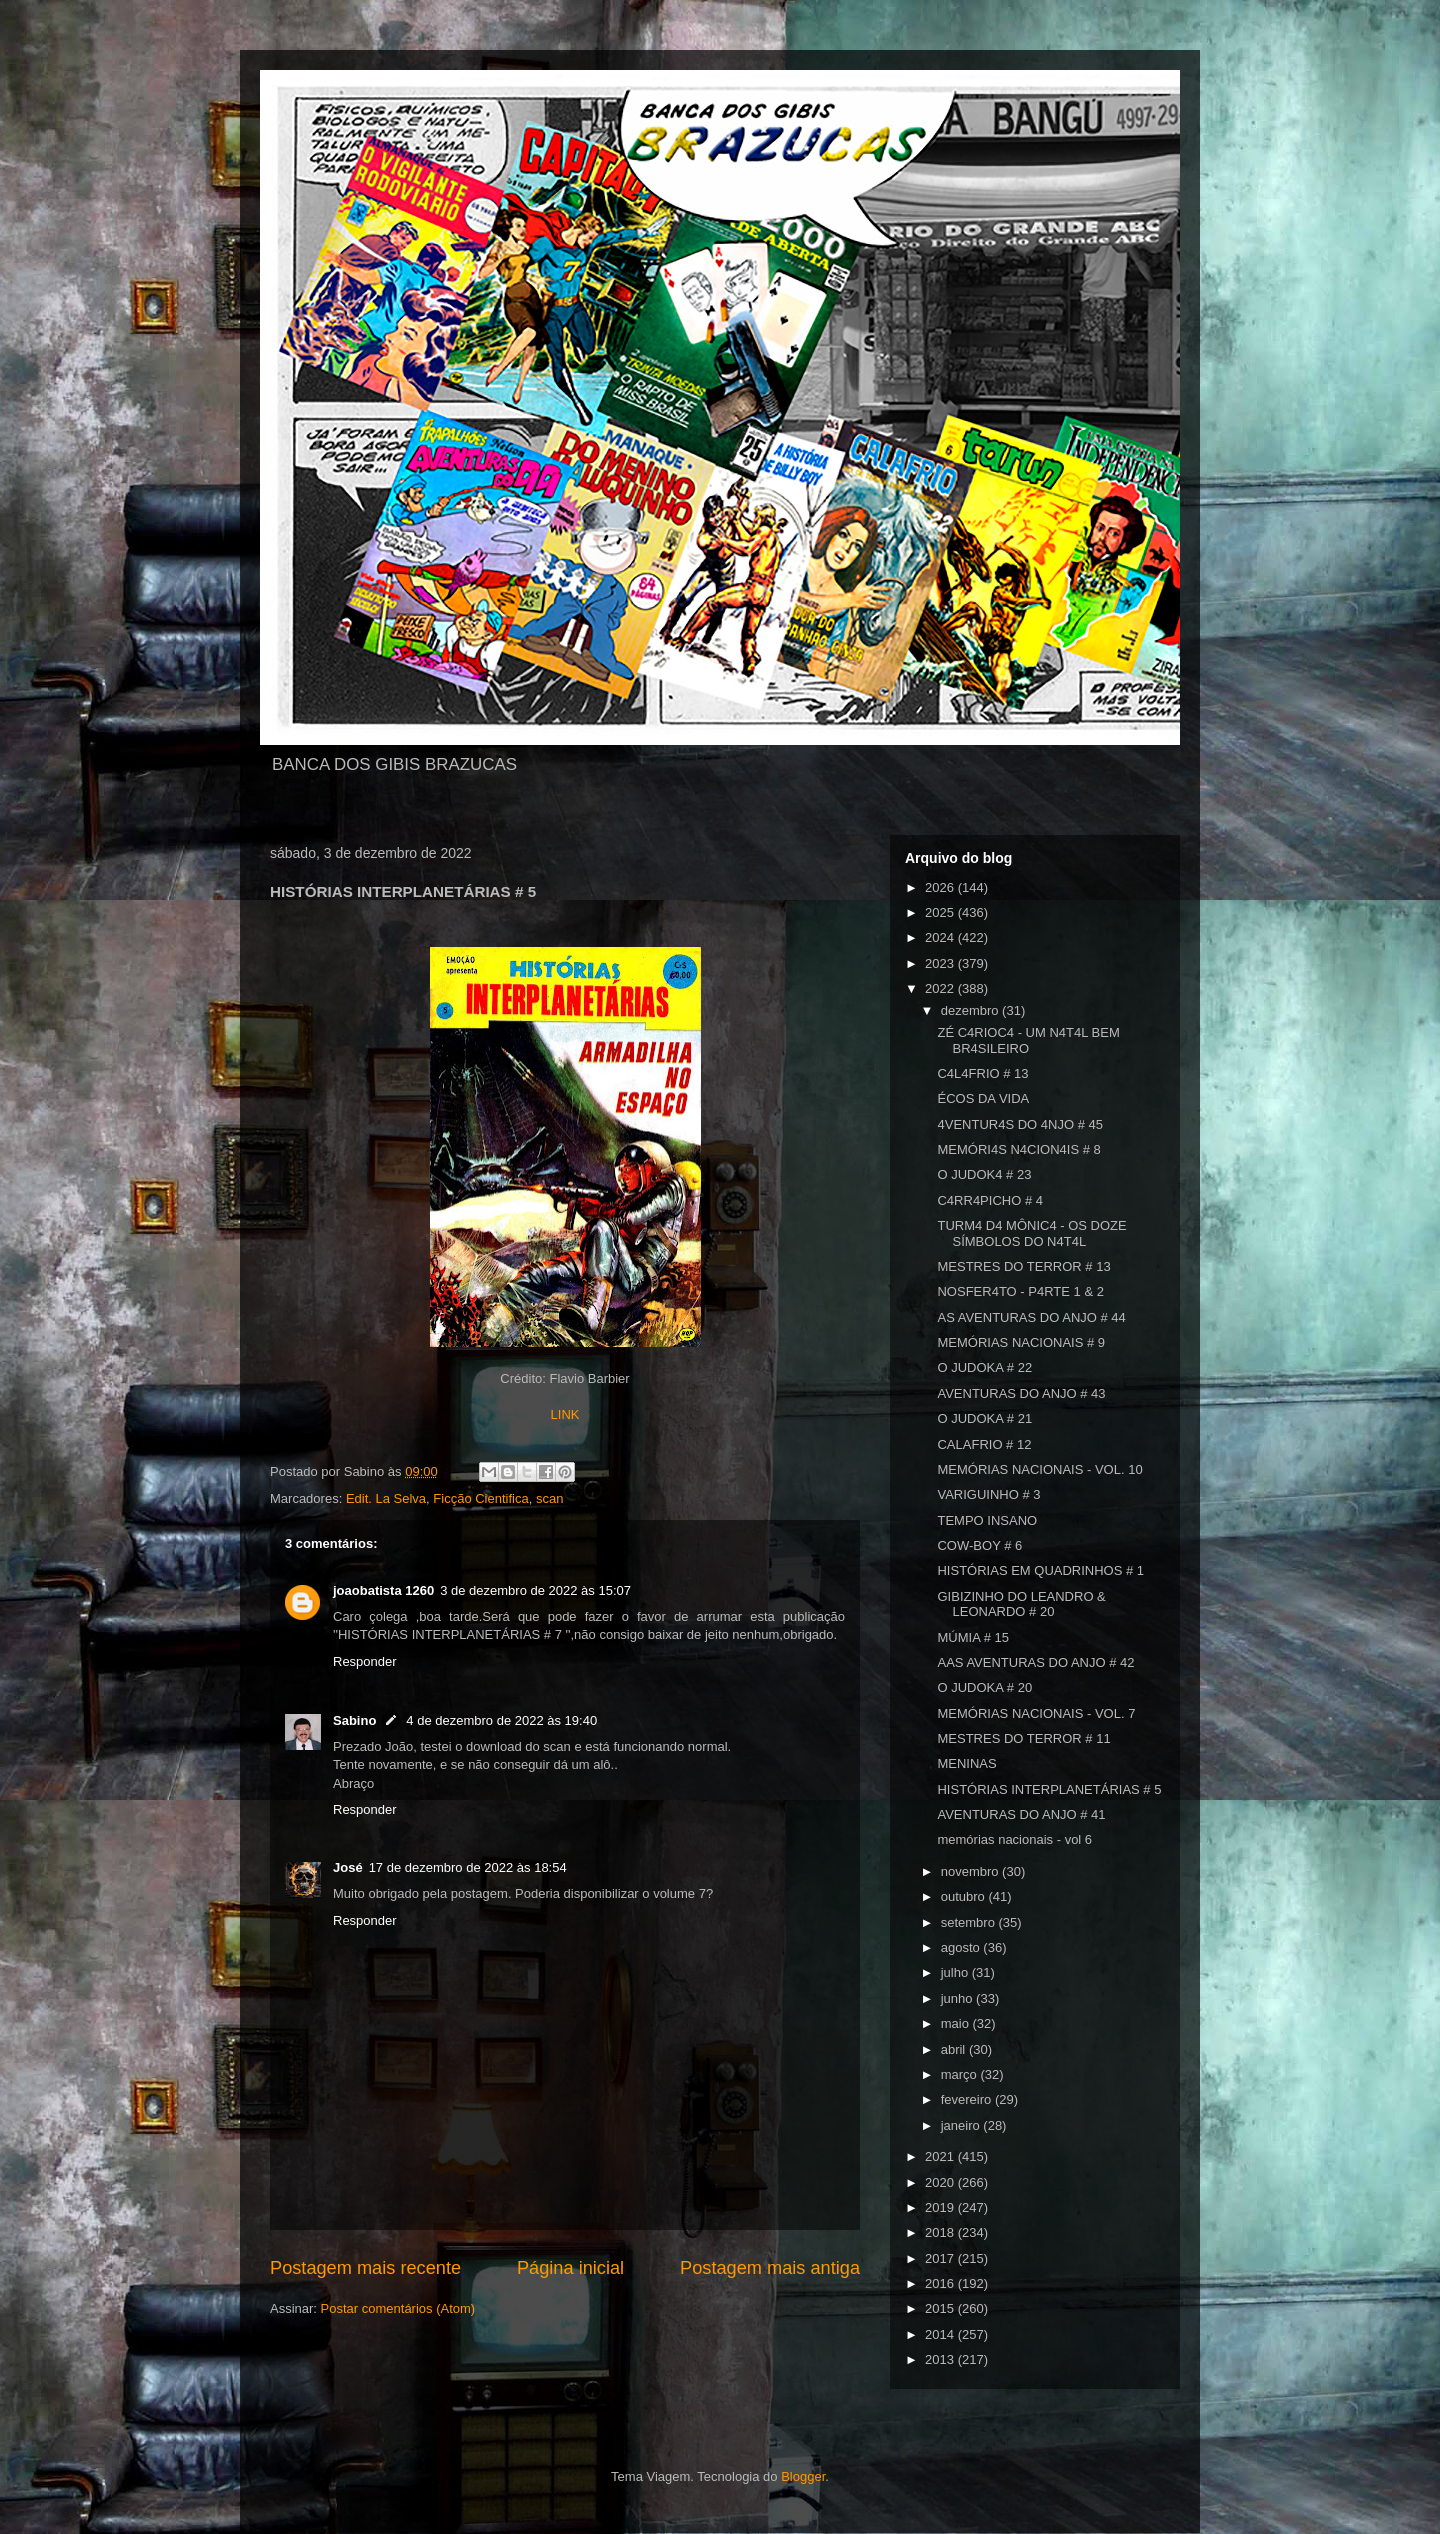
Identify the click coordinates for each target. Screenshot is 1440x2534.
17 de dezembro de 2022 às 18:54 (468, 1867)
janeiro (962, 2125)
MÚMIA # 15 (973, 1637)
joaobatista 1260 (383, 1590)
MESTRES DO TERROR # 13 (1023, 1266)
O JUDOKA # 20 (984, 1687)
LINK (565, 1414)
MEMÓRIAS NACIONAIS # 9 (1021, 1342)
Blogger (803, 2476)
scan (549, 1498)
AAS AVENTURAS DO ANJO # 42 (1035, 1662)
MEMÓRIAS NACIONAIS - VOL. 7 (1036, 1713)
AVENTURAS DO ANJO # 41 (1021, 1814)
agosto (962, 1947)
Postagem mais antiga (770, 2268)
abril (955, 2049)
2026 (941, 887)
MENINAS (966, 1763)
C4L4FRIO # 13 (982, 1073)
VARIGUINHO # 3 (988, 1494)
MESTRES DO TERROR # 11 (1023, 1738)
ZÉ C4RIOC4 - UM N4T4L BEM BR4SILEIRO (1028, 1040)
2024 (941, 937)
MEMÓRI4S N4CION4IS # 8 (1018, 1149)
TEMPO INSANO (987, 1520)
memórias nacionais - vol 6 (1014, 1839)
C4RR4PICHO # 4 (989, 1200)
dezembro (971, 1010)
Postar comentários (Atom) (398, 2308)
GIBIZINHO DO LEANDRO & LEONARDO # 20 (1021, 1604)
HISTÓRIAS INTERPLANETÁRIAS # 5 (1049, 1789)
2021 (941, 2156)
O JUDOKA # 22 (984, 1367)
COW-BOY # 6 (979, 1545)
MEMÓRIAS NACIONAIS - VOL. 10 (1039, 1469)
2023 (941, 963)
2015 (941, 2308)
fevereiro (968, 2099)
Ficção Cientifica (480, 1498)
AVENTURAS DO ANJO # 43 (1021, 1393)
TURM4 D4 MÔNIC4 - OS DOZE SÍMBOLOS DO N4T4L (1031, 1233)
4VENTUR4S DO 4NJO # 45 (1019, 1124)
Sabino (354, 1720)
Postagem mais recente (365, 2268)
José (348, 1867)
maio (957, 2023)
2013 (941, 2359)
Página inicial (570, 2268)
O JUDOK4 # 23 (984, 1174)
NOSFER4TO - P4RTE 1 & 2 (1020, 1291)
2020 (941, 2182)
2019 (941, 2207)
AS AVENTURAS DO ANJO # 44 (1031, 1317)
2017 (941, 2258)
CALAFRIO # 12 (984, 1444)
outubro (965, 1896)
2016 (941, 2283)
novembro (971, 1871)
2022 (941, 988)
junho (958, 1998)
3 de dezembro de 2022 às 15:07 (535, 1590)
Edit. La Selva (386, 1498)
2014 (941, 2334)
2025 (941, 912)
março (961, 2074)
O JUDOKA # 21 (984, 1418)
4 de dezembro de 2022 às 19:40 (501, 1720)
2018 (941, 2232)
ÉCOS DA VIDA (983, 1098)
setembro (970, 1922)
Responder (365, 1661)
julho (956, 1972)
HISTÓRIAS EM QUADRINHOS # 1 (1040, 1570)
